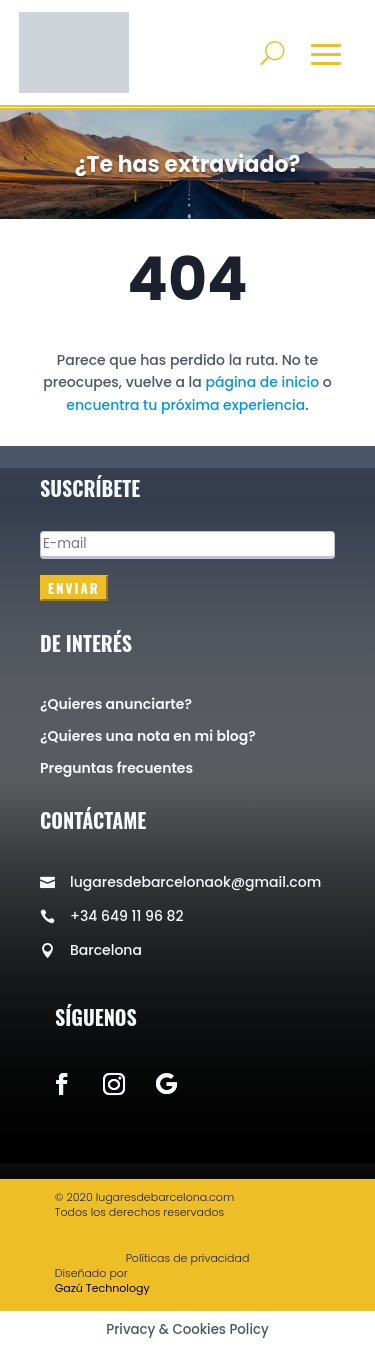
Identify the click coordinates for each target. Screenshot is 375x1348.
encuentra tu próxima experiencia (185, 405)
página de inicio (262, 382)
